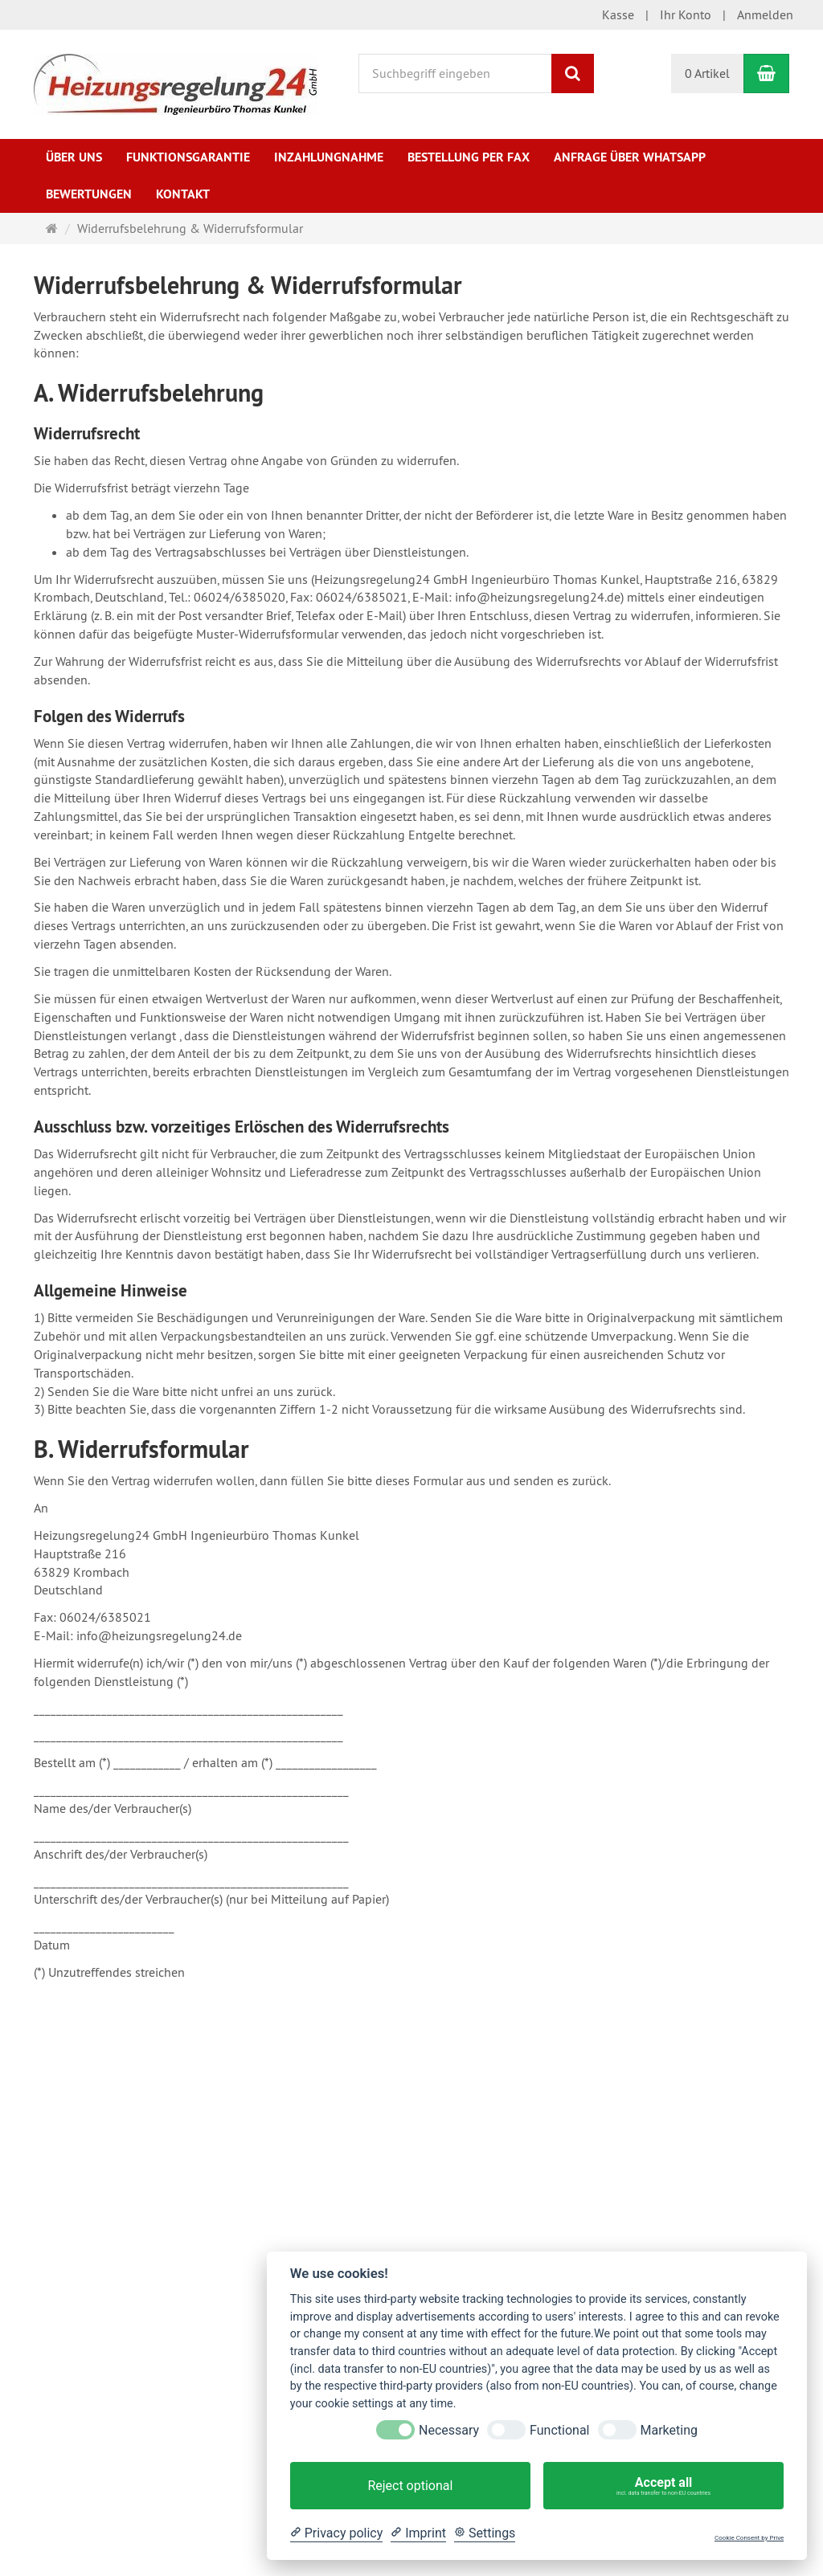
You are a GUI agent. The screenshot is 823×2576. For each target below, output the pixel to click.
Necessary (449, 2430)
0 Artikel (707, 73)
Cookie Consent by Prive (749, 2537)
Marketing (669, 2430)
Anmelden (765, 14)
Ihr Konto (685, 14)
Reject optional (409, 2485)
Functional (559, 2430)
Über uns (74, 157)
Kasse (618, 14)
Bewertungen (89, 194)
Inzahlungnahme (328, 157)
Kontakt (183, 194)
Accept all (663, 2486)
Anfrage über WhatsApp (630, 157)
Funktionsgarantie (188, 157)
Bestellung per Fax (468, 157)
